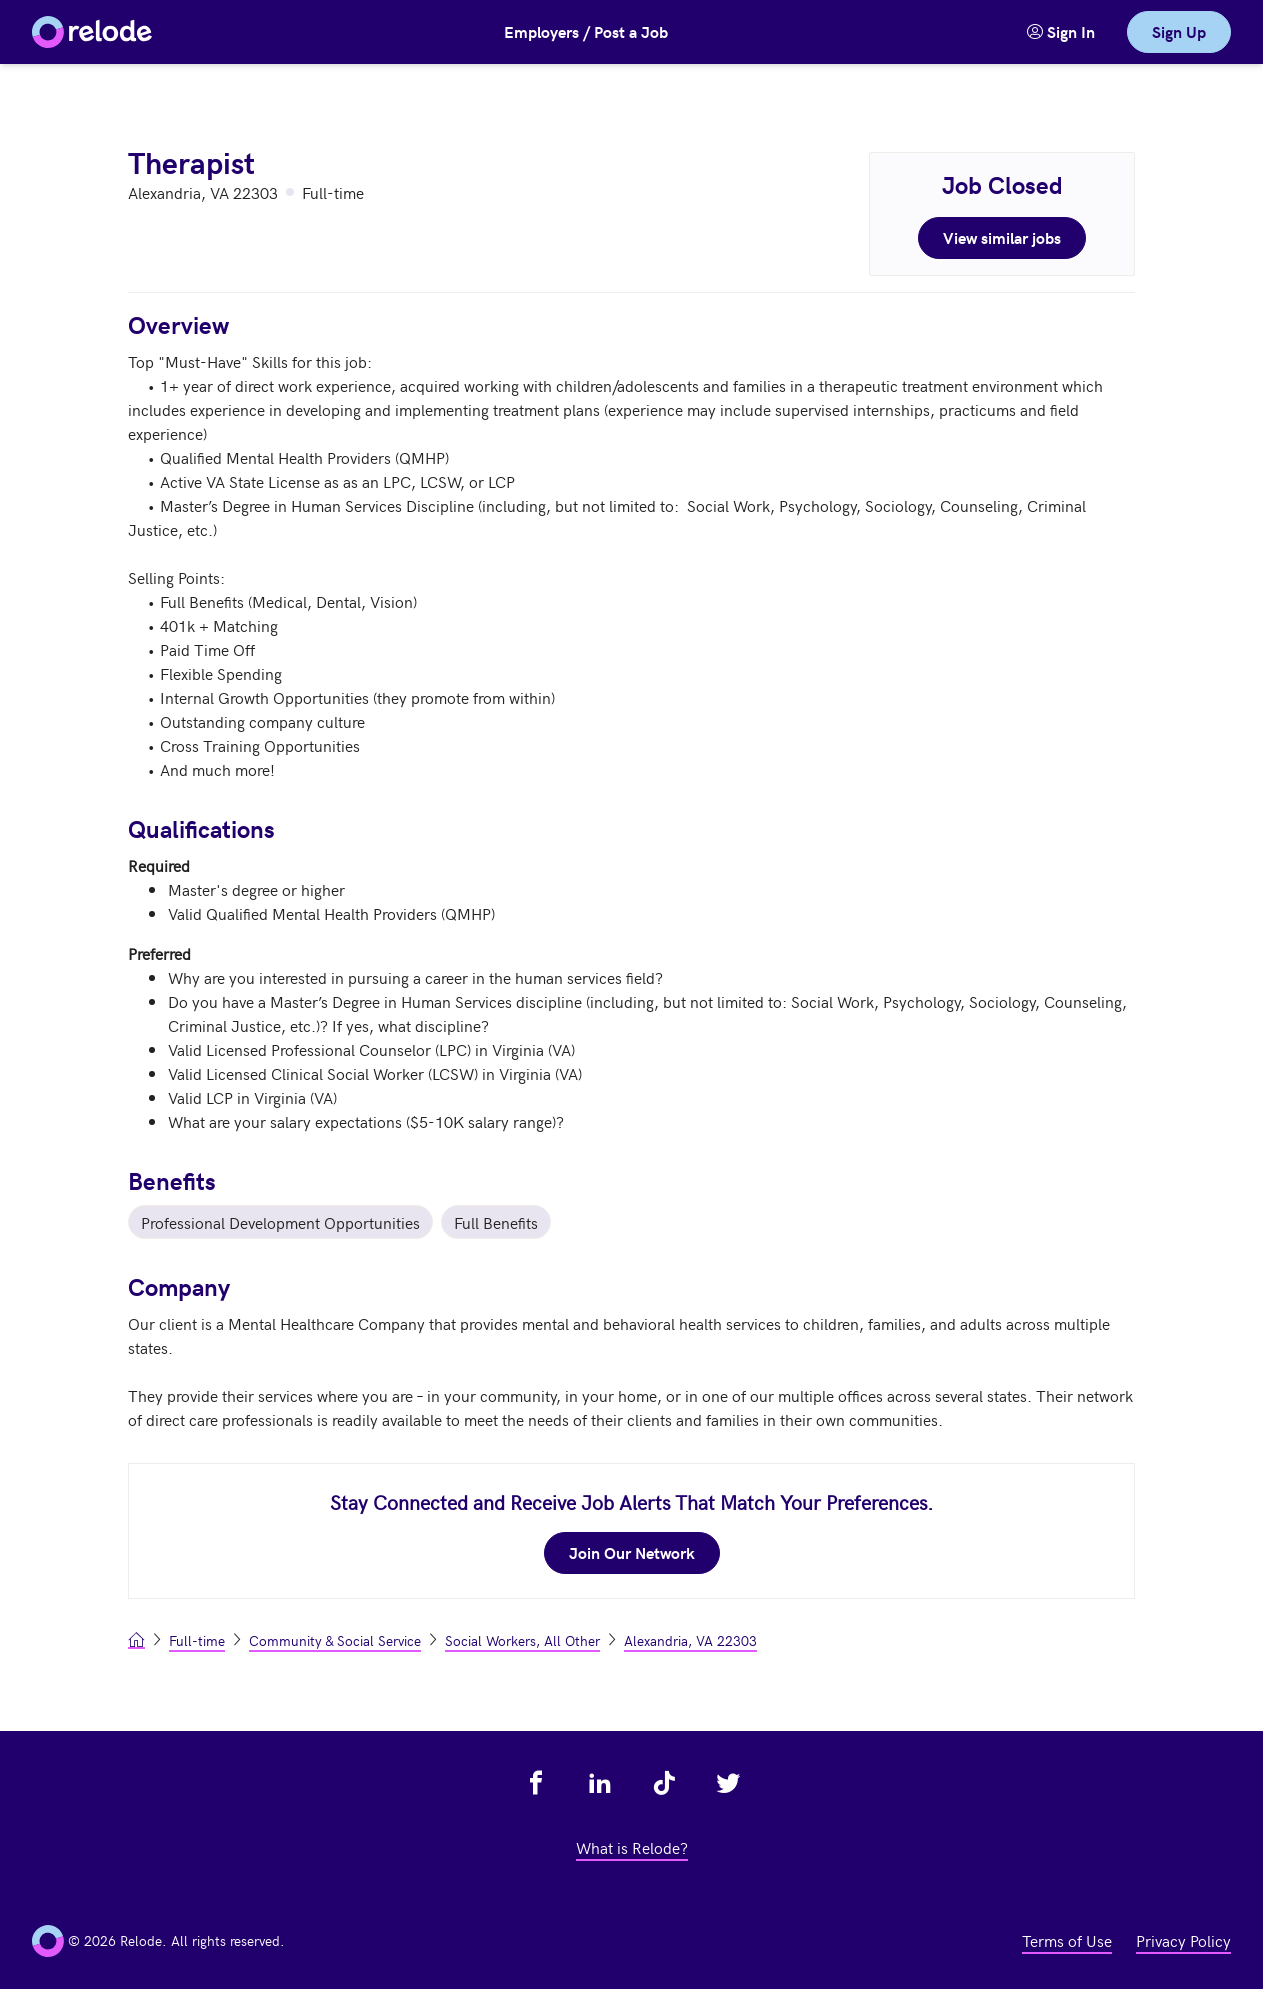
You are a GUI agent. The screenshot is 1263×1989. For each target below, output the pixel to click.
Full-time (197, 1640)
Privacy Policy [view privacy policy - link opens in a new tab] (1183, 1940)
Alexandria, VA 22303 (690, 1640)
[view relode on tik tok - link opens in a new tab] (664, 1783)
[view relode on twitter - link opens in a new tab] (728, 1783)
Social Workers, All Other (522, 1640)
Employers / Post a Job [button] (586, 31)
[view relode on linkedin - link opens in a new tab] (600, 1783)
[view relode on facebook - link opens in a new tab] (536, 1783)
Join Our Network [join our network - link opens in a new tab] (632, 1552)
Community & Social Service (335, 1640)
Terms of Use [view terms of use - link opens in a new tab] (1067, 1940)
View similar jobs (1002, 237)
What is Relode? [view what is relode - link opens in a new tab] (632, 1847)
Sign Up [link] (1179, 31)
